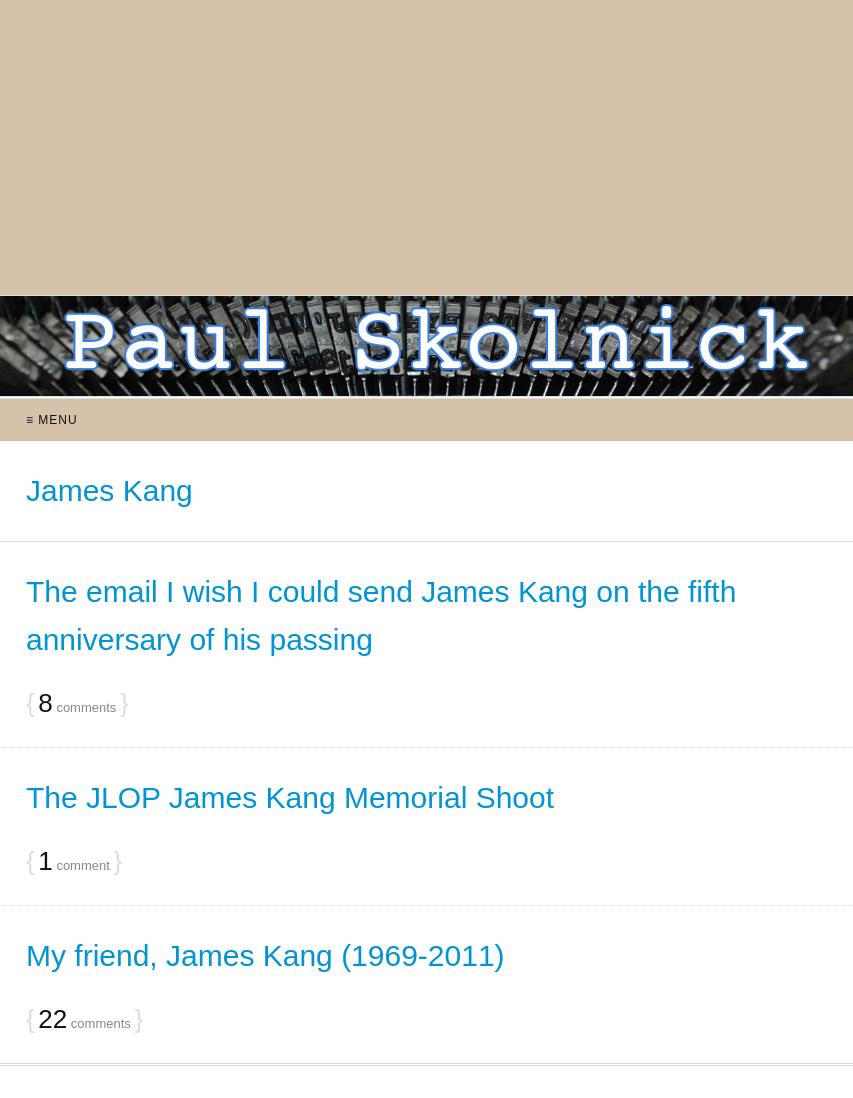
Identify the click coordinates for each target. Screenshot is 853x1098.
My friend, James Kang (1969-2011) (265, 955)
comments (77, 704)
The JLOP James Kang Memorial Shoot (290, 797)
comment (74, 862)
